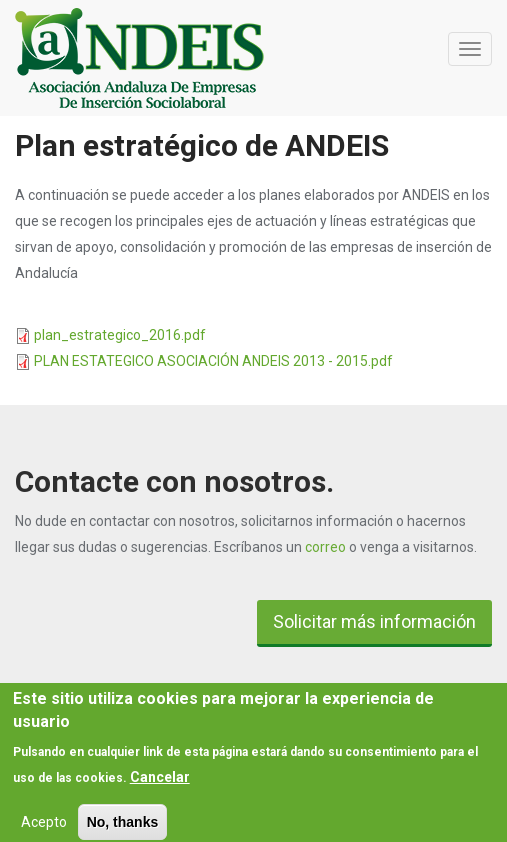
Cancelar (160, 782)
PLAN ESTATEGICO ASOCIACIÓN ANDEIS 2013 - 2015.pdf (213, 361)
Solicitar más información (374, 621)
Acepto (44, 827)
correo (325, 547)
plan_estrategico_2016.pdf (120, 335)
